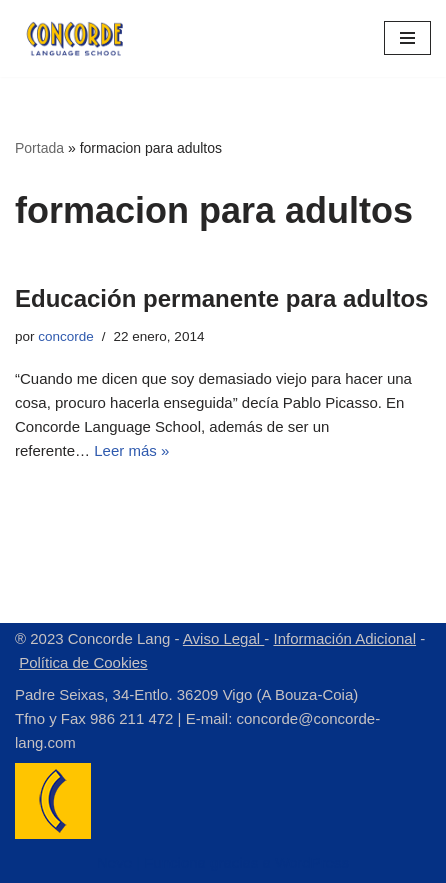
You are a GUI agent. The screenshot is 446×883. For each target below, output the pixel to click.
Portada (39, 148)
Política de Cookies (83, 662)
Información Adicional (344, 638)
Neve (114, 862)
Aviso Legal (223, 638)
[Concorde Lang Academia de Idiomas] (75, 38)
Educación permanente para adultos (221, 298)
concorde (66, 336)
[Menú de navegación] (407, 38)
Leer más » (131, 450)
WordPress (312, 862)
